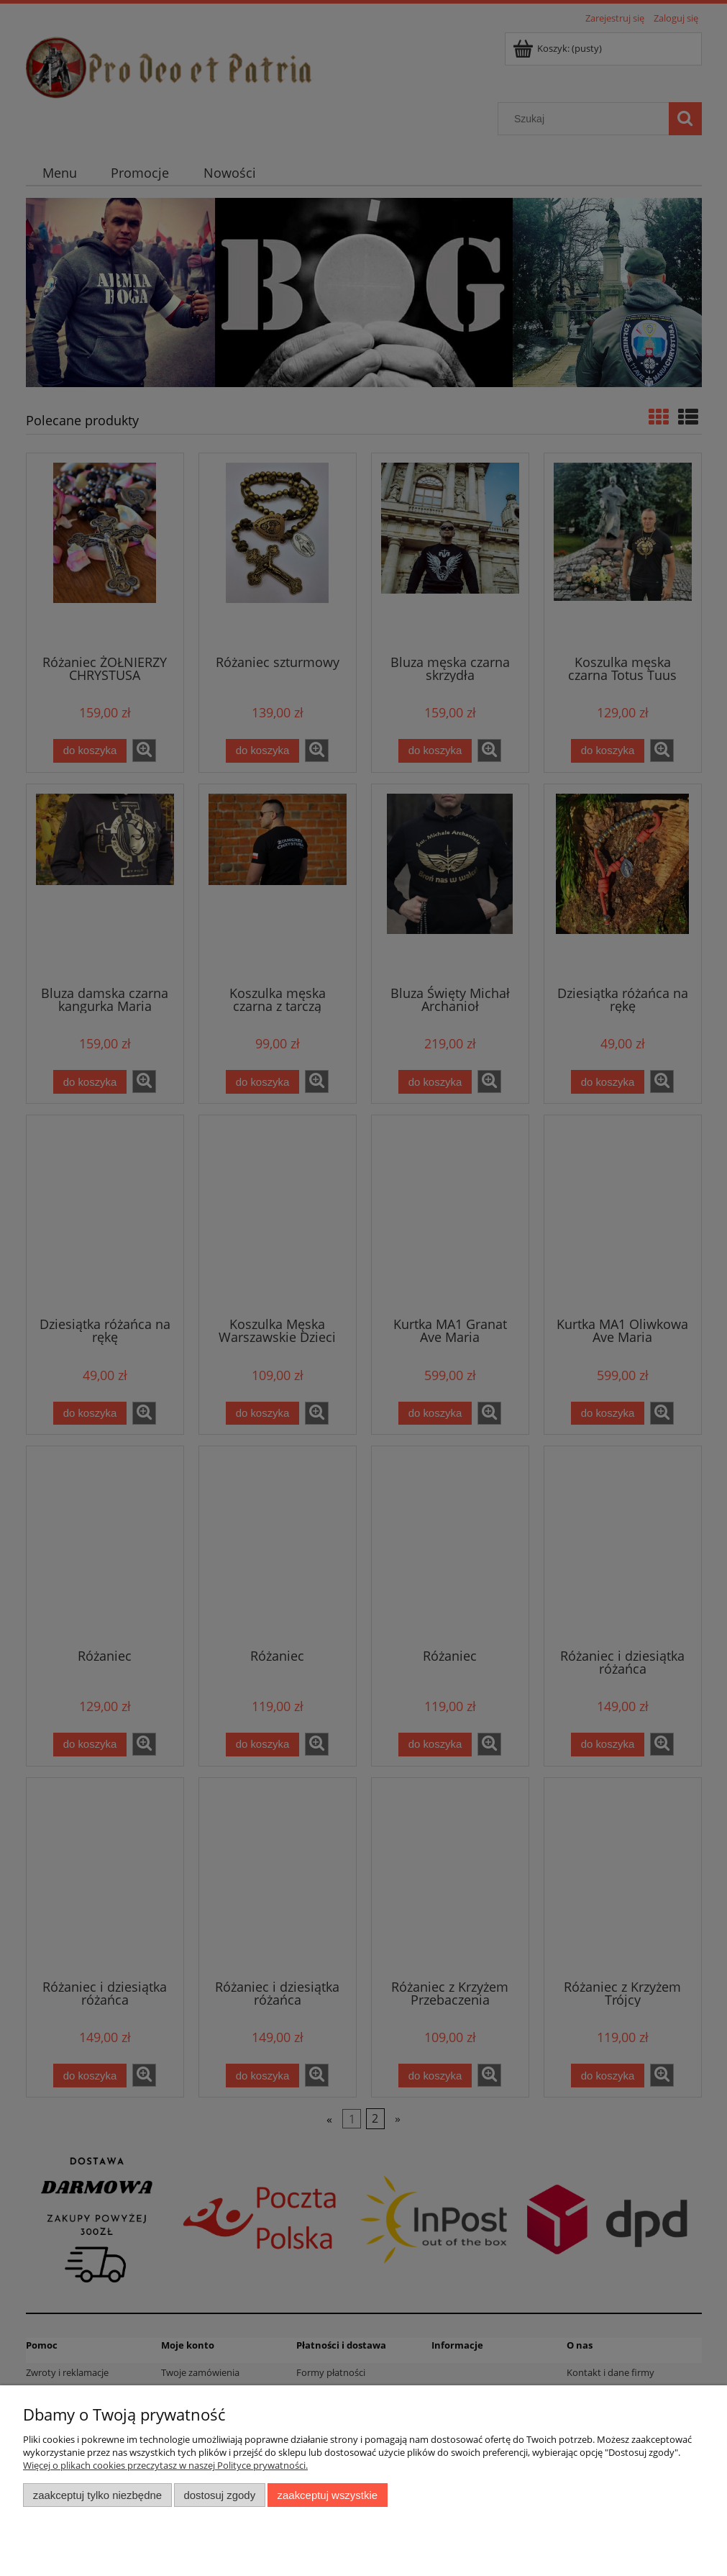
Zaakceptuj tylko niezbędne (97, 2495)
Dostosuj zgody (219, 2495)
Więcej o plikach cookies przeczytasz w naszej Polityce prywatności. (165, 2465)
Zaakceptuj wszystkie (328, 2495)
